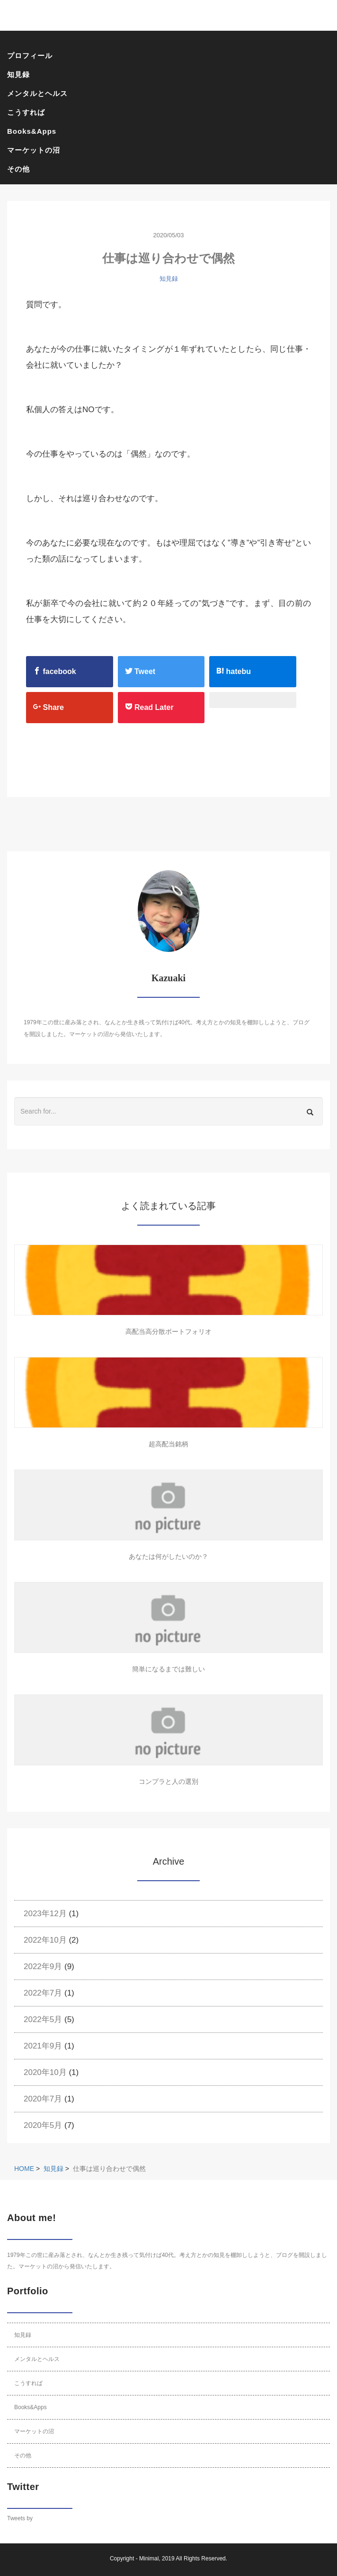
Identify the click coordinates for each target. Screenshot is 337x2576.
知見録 (18, 74)
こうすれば (26, 112)
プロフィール (30, 56)
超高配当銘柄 (168, 1444)
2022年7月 (43, 1992)
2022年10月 (45, 1940)
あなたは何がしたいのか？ (168, 1556)
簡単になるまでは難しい (168, 1669)
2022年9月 (43, 1966)
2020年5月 (43, 2125)
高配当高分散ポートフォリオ (168, 1331)
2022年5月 (43, 2019)
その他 (18, 169)
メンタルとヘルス (37, 93)
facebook (54, 671)
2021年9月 (43, 2045)
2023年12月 (45, 1913)
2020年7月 (43, 2098)
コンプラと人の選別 (168, 1781)
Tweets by (20, 2518)
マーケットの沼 (33, 150)
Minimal (149, 2558)
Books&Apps (31, 131)
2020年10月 (45, 2072)
